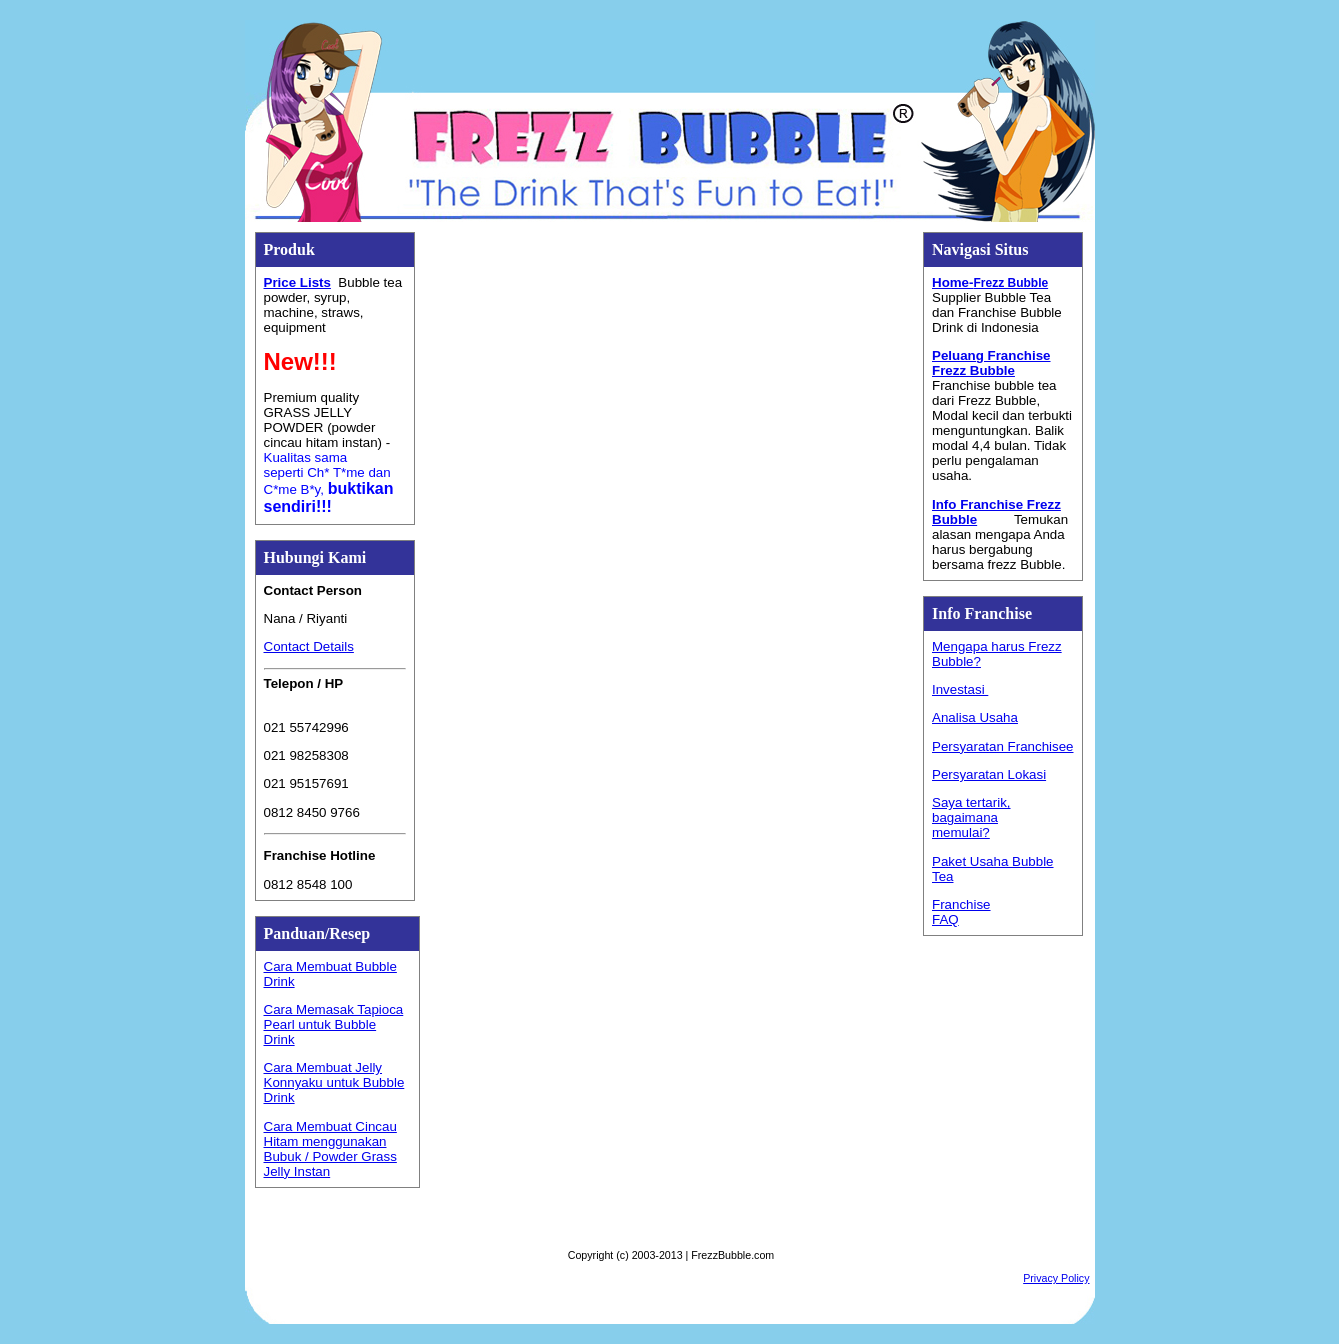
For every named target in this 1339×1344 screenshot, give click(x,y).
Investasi (960, 689)
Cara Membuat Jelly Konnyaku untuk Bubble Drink (334, 1082)
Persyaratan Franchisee (1003, 746)
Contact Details (309, 646)
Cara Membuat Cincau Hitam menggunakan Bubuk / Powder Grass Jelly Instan (330, 1149)
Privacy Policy (1056, 1278)
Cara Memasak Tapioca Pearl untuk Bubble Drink (334, 1024)
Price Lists (297, 282)
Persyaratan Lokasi (989, 774)
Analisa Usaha (975, 717)
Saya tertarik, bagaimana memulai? (971, 817)
